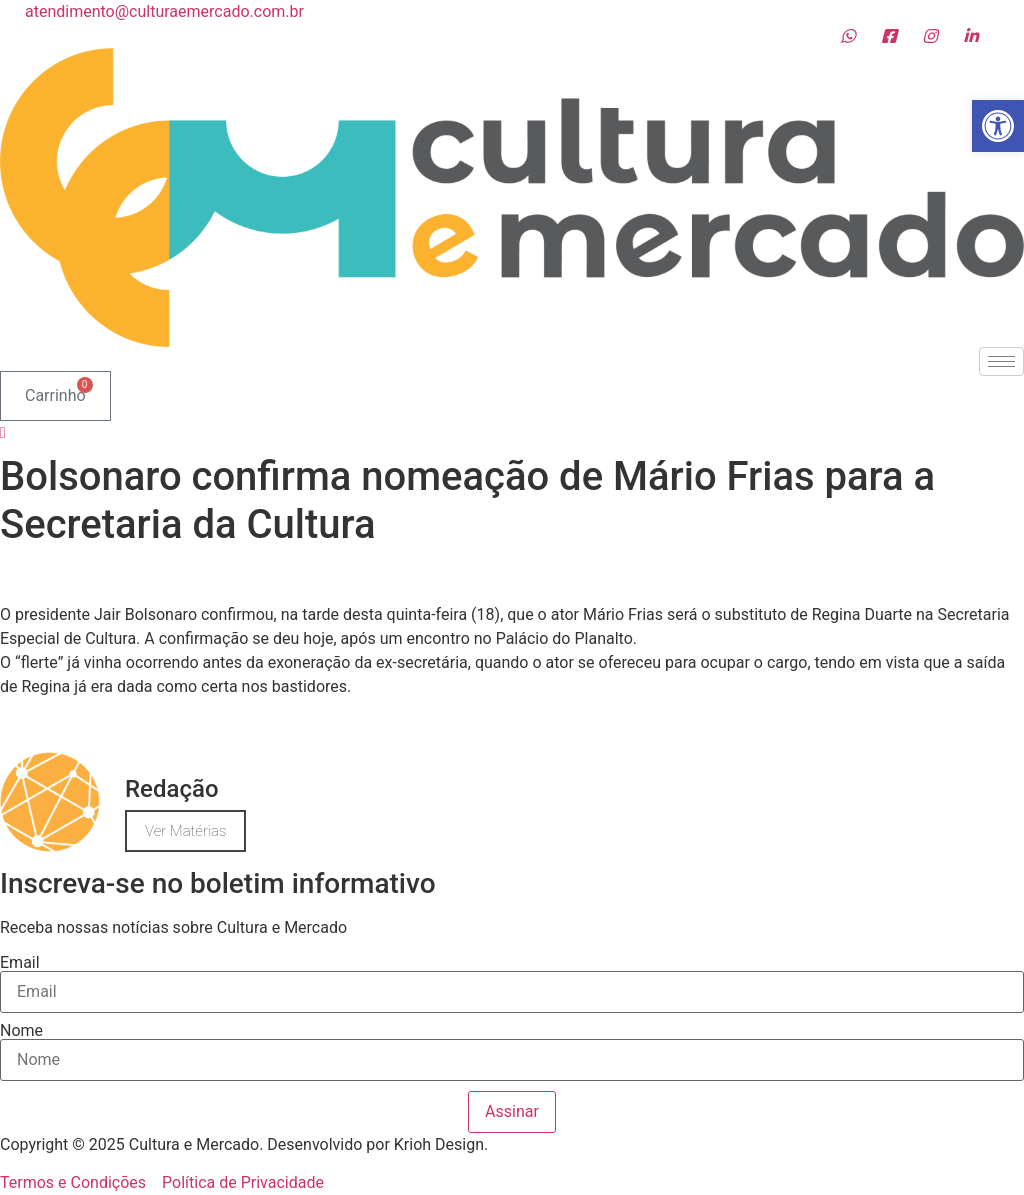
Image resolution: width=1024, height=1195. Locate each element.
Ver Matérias (185, 831)
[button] (998, 126)
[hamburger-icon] (1001, 361)
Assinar (512, 1111)
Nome (21, 1031)
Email (20, 963)
